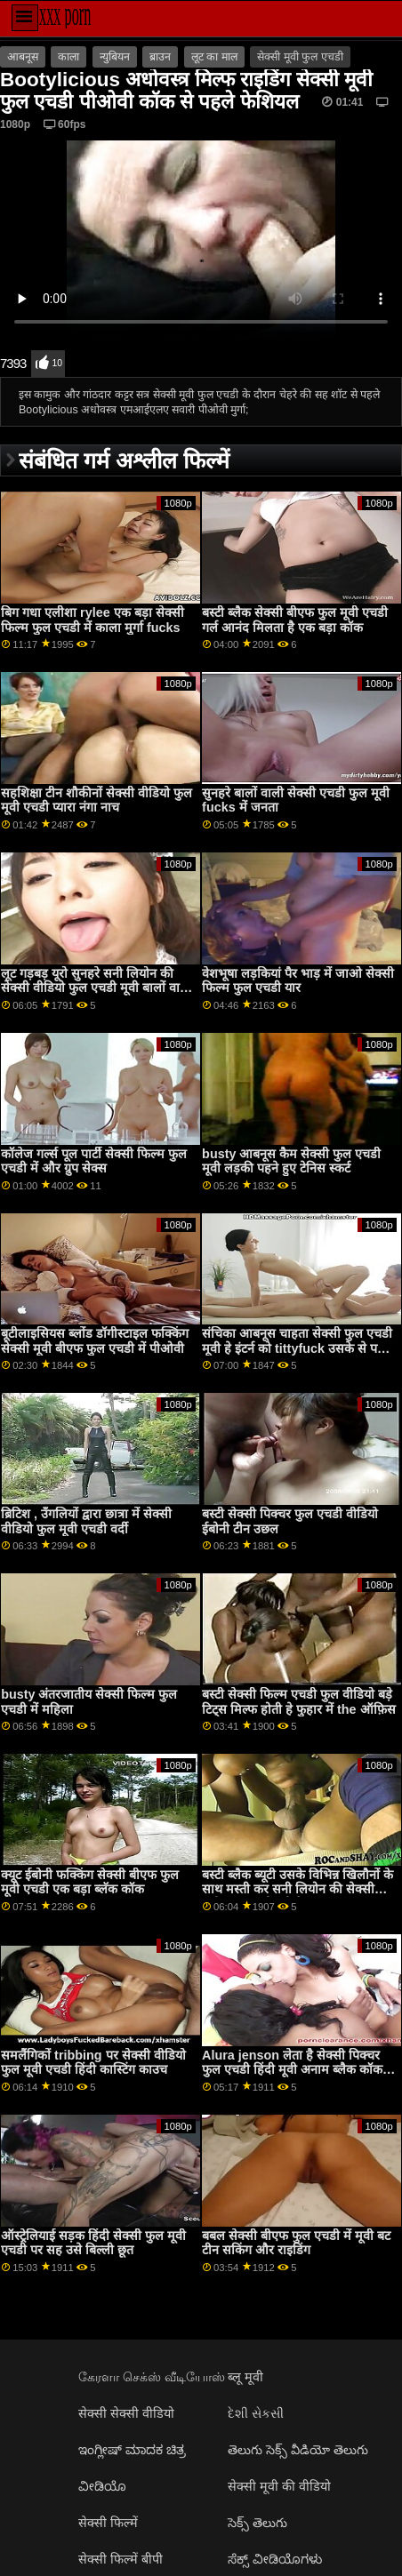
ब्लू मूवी (245, 2377)
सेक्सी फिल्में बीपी (120, 2559)
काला (68, 57)
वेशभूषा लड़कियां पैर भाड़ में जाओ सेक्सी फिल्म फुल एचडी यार (298, 981)
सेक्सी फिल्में (108, 2523)
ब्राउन (160, 57)
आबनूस (22, 57)
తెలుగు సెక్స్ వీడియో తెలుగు (298, 2450)
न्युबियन (115, 57)
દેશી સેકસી (256, 2413)
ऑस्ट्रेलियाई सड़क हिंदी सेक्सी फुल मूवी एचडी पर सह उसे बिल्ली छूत (93, 2243)
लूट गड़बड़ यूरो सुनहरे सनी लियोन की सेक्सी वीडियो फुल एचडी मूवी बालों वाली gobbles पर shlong (96, 988)
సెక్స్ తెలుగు (257, 2523)
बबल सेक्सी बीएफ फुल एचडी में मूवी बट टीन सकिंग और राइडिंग (296, 2243)
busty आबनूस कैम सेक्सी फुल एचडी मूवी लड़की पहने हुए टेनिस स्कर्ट (291, 1161)
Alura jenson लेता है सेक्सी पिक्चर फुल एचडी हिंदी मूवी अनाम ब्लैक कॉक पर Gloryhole (292, 2070)
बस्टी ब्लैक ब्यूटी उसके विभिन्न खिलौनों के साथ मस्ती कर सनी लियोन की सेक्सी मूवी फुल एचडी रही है (297, 1889)
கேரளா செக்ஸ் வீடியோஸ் (151, 2377)
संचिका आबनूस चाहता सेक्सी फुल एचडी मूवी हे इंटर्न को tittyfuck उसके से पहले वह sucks (297, 1348)
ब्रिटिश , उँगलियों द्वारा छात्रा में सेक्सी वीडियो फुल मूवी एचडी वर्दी (86, 1521)
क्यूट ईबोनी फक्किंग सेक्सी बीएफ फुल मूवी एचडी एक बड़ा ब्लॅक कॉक (90, 1882)
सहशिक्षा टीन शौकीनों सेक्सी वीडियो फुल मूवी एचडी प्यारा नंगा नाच (96, 800)
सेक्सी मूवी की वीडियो (279, 2486)
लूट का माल (214, 57)
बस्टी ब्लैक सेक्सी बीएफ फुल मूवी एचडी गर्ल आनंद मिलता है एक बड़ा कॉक (295, 620)
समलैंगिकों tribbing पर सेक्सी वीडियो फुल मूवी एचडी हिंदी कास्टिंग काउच (93, 2062)
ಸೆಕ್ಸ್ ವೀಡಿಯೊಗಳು (275, 2559)
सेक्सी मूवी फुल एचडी (299, 57)
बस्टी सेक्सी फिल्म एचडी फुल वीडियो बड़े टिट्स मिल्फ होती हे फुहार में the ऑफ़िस (298, 1701)
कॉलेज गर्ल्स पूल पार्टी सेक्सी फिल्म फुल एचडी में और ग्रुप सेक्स (94, 1161)
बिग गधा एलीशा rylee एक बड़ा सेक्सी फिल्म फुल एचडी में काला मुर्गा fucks (92, 620)
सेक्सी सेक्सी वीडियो (126, 2413)
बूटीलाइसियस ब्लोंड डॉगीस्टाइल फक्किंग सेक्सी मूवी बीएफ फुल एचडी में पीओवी (95, 1341)
